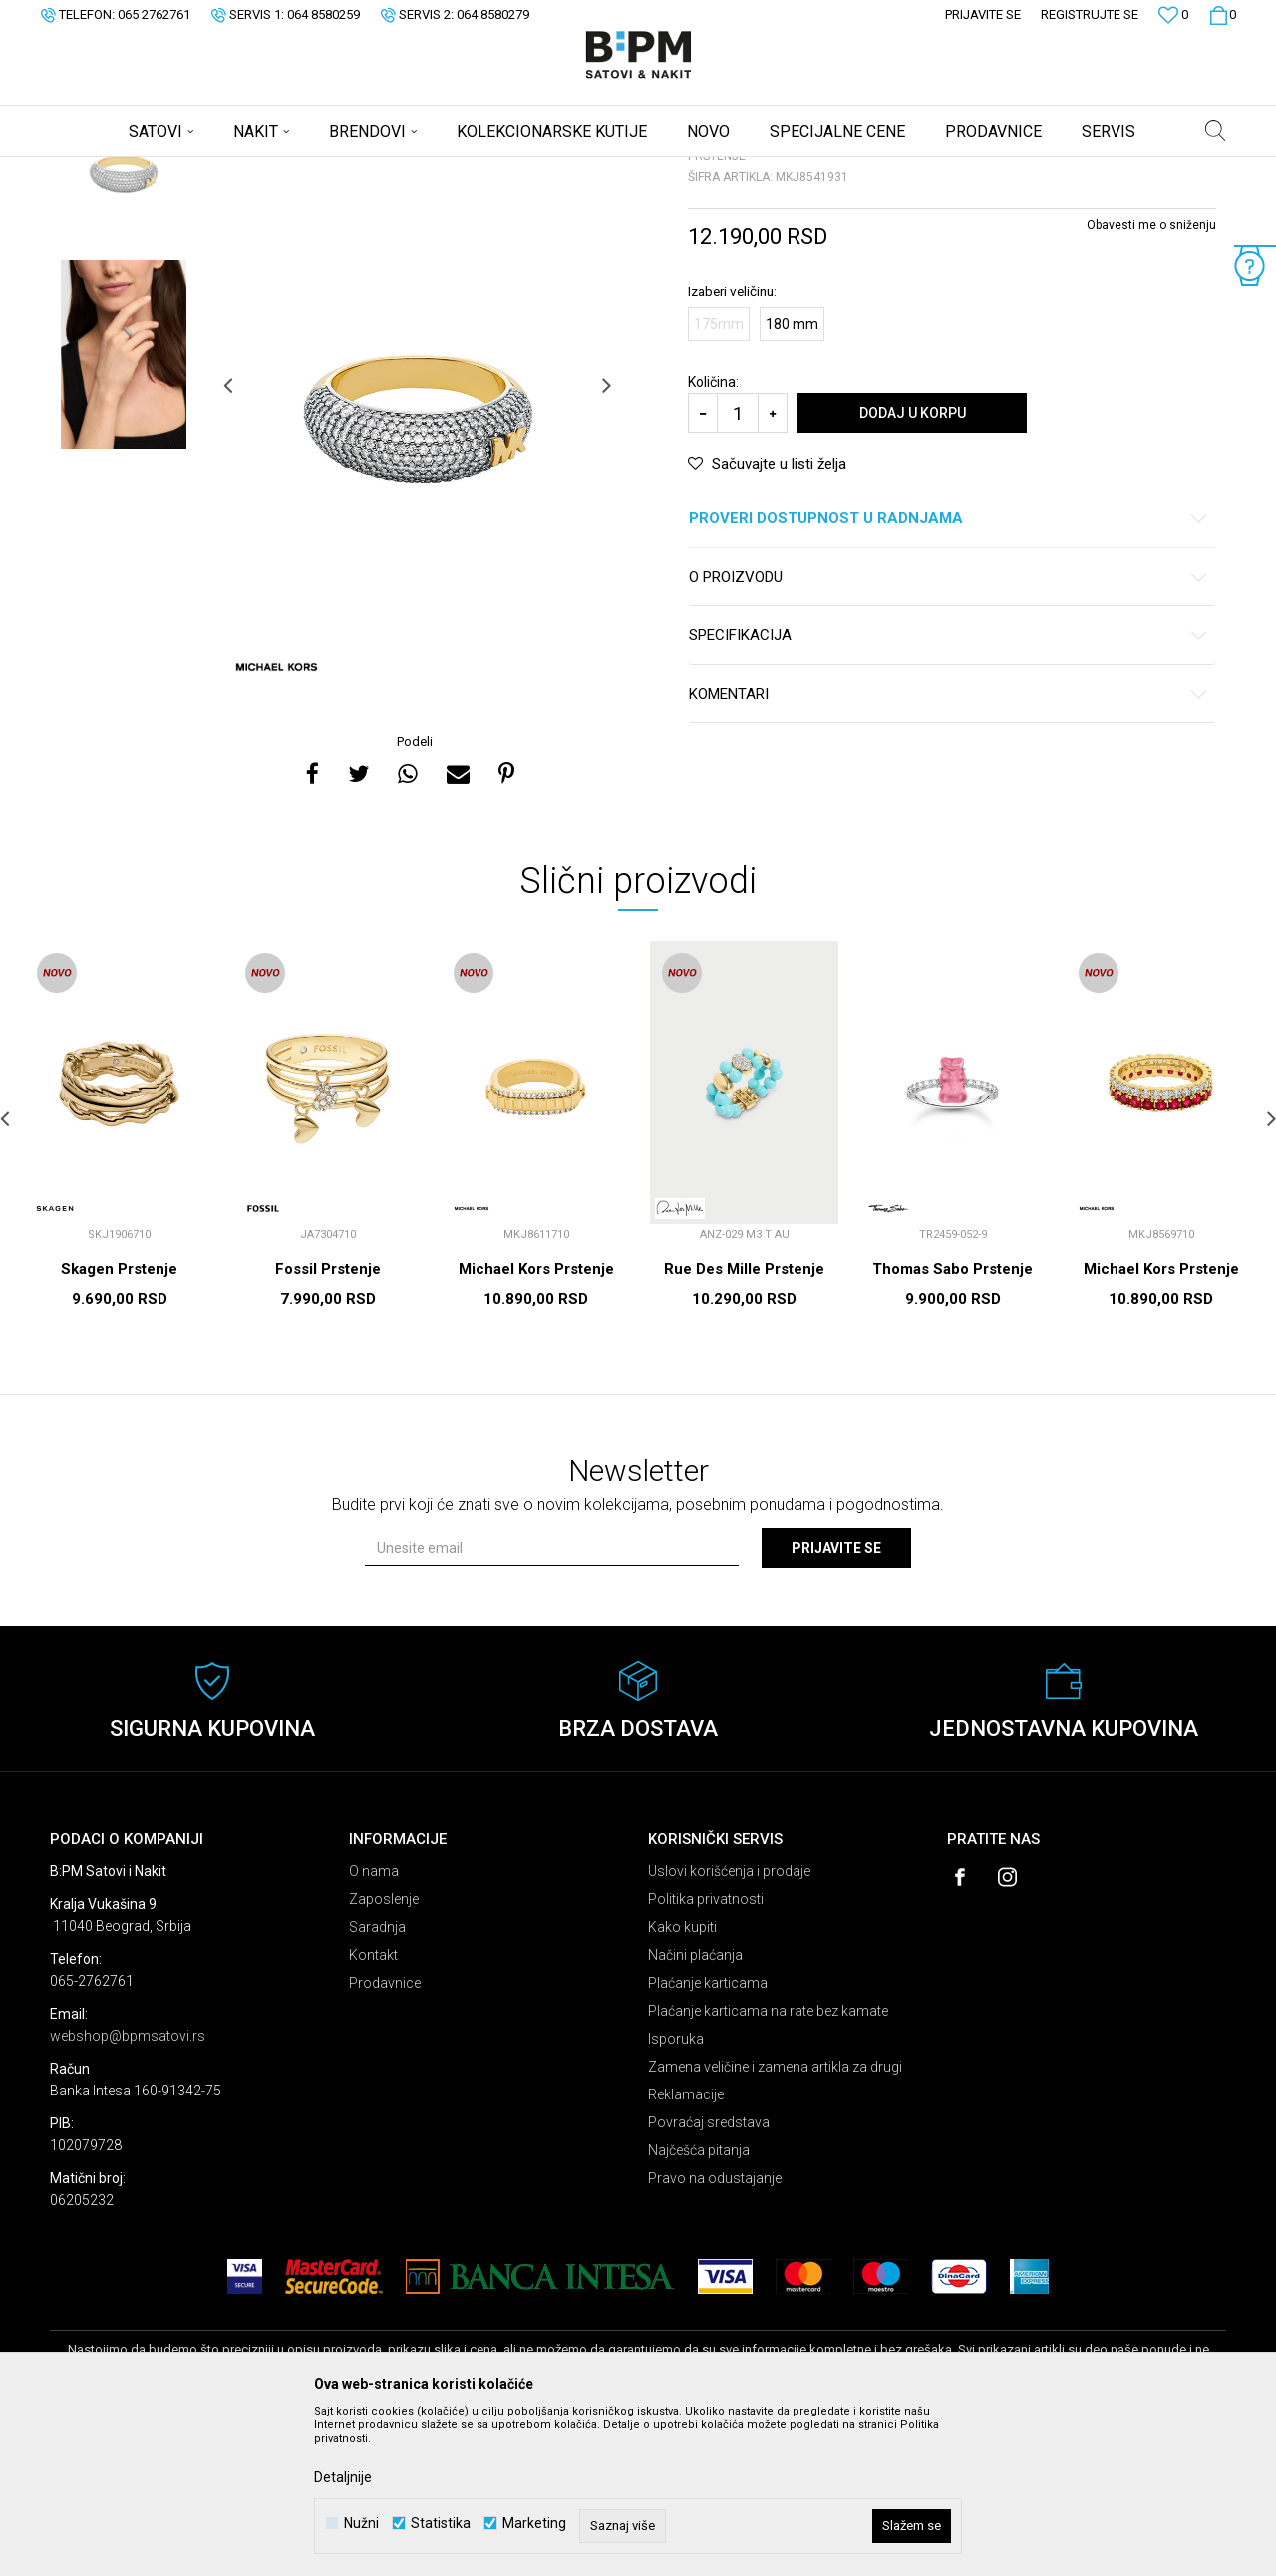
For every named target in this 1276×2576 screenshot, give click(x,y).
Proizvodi (191, 169)
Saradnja (377, 2084)
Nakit (246, 169)
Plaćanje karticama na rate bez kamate (768, 2167)
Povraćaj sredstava (709, 2279)
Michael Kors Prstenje (536, 1426)
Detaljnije (343, 2477)
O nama (374, 2028)
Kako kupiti (682, 2084)
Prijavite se (836, 1705)
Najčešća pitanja (699, 2307)
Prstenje (298, 169)
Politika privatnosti (706, 2056)
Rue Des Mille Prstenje (744, 1426)
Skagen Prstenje (119, 1426)
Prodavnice (385, 2139)
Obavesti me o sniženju (1151, 382)
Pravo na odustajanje (715, 2335)
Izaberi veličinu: (732, 448)
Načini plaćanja (695, 2111)
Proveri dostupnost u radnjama (948, 675)
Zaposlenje (384, 2056)
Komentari (948, 850)
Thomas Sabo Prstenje (952, 1426)
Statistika (441, 2523)
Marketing (534, 2523)
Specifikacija (948, 792)
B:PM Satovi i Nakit (101, 169)
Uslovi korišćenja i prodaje (729, 2028)
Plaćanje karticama (708, 2139)
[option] (123, 320)
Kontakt (373, 2111)
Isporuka (676, 2195)
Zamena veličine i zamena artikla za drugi (775, 2223)
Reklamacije (686, 2251)
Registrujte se (1089, 14)
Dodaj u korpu (912, 569)
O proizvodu (948, 734)
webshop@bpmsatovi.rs (127, 2192)
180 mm (792, 480)
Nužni (361, 2523)
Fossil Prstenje (328, 1426)
